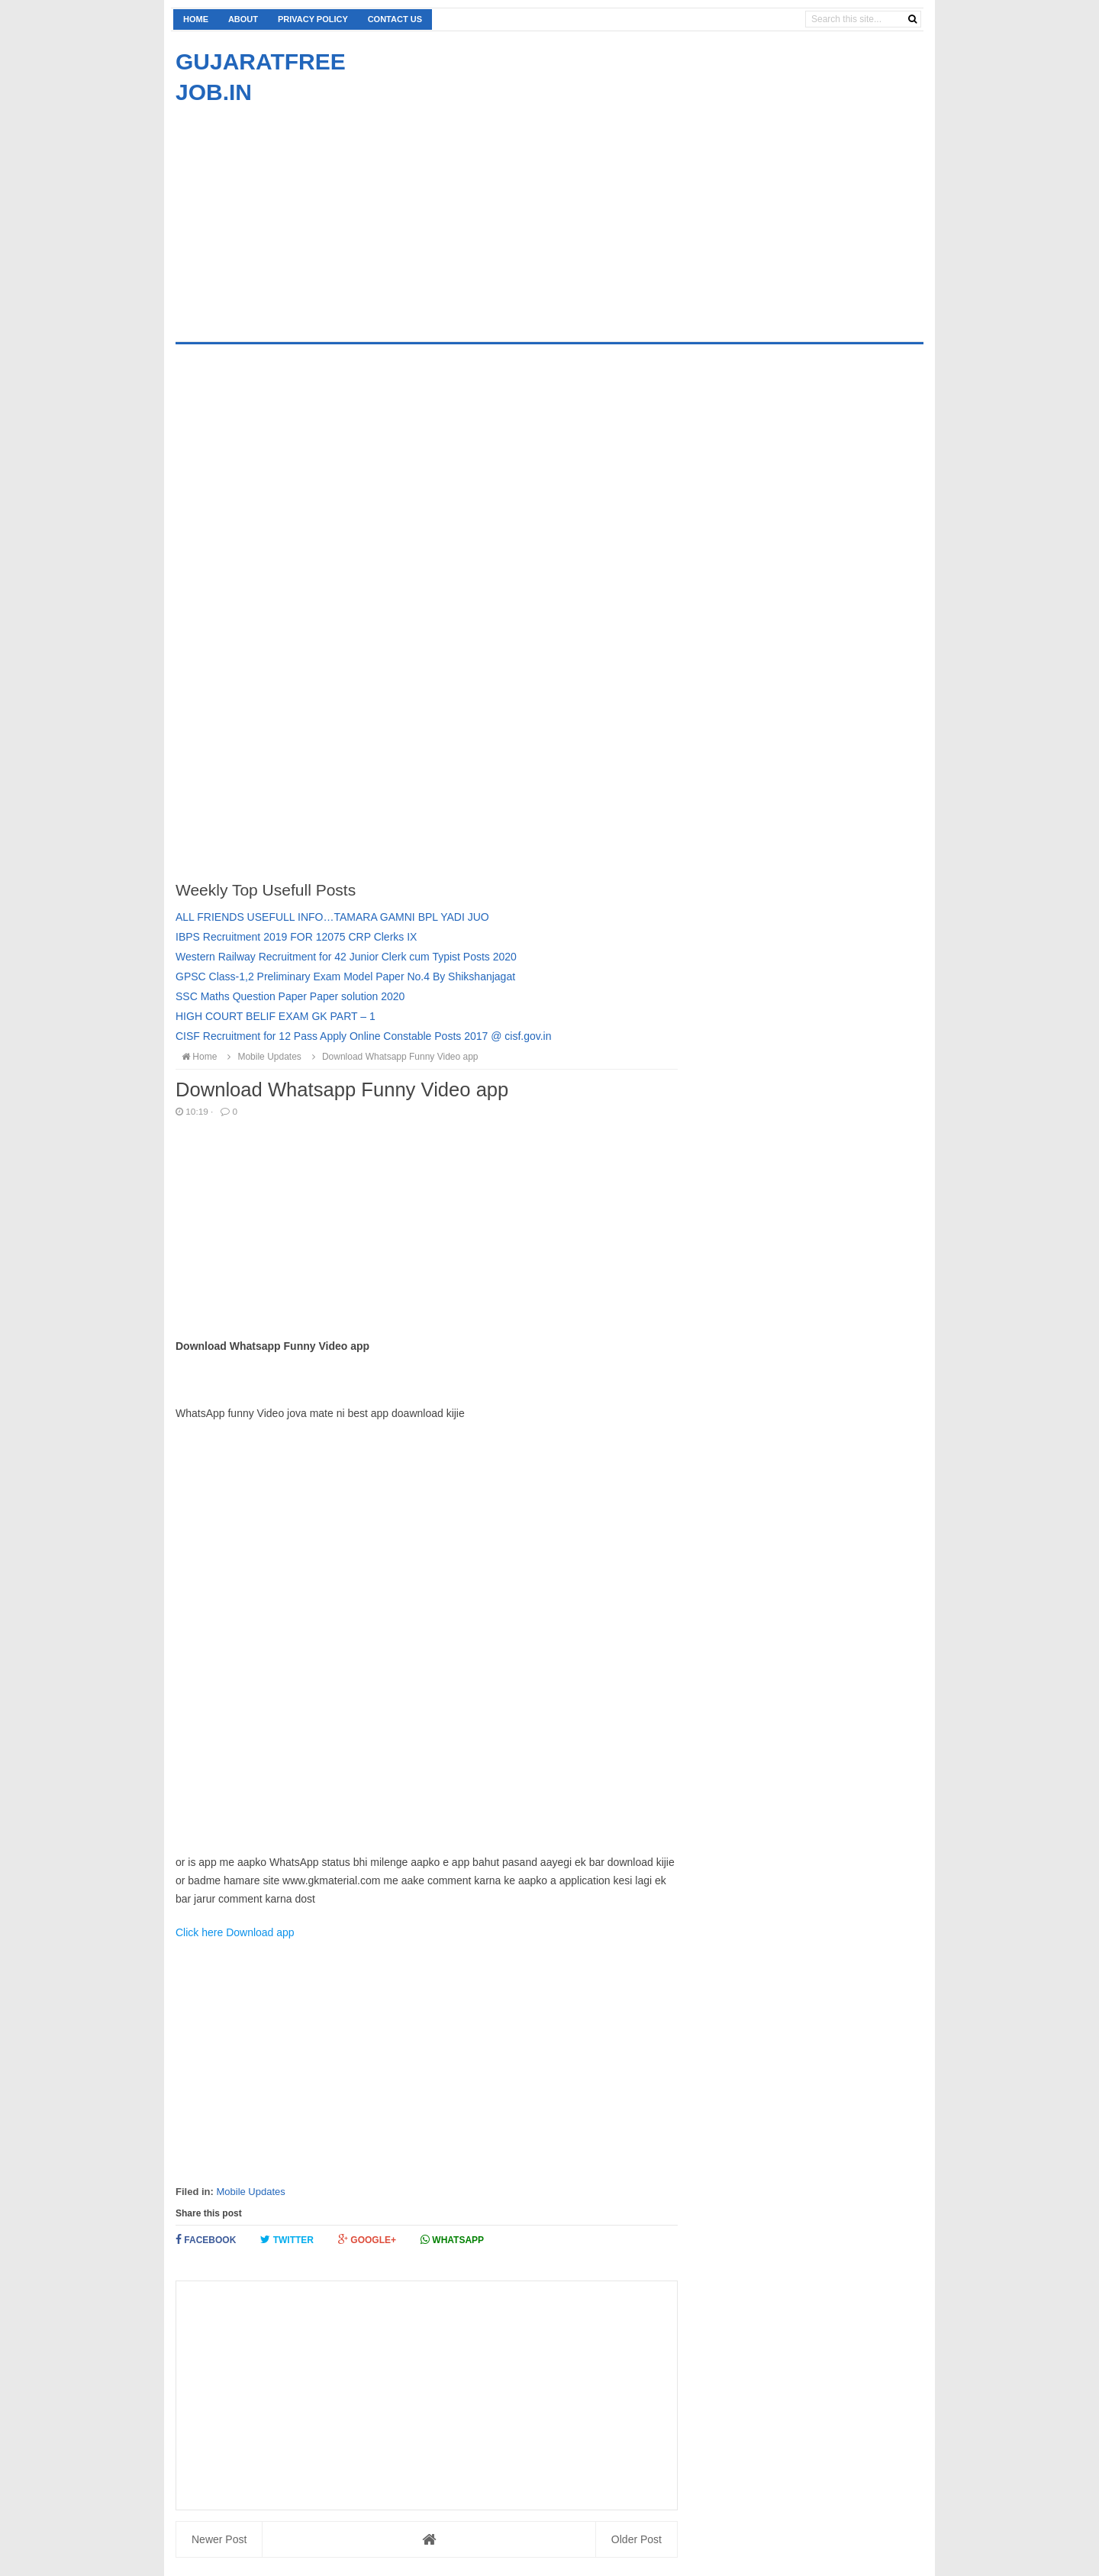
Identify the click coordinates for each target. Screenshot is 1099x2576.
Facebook (206, 2239)
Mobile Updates (250, 2191)
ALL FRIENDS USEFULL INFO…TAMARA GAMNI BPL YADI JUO (332, 917)
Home (195, 19)
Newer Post (219, 2539)
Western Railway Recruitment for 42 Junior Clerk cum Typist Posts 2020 (346, 957)
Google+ (367, 2239)
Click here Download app (235, 1932)
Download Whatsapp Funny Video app (393, 1056)
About (243, 19)
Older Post (636, 2539)
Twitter (287, 2239)
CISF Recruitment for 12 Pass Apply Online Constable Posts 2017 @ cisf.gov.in (364, 1036)
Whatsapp (452, 2239)
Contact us (395, 19)
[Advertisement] (304, 214)
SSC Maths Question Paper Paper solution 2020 (290, 996)
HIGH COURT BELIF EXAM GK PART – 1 (275, 1016)
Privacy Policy (313, 19)
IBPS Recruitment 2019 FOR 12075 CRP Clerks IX (296, 937)
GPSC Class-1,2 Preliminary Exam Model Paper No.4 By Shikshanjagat (345, 976)
